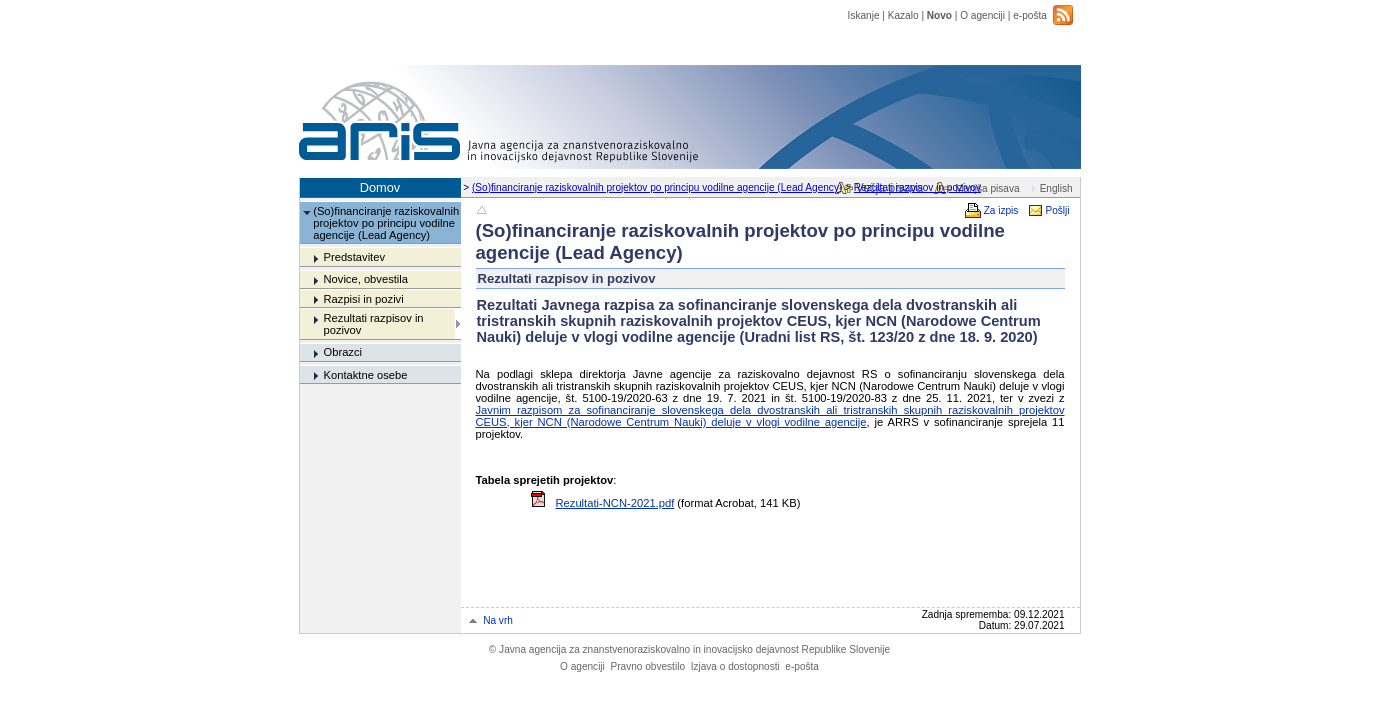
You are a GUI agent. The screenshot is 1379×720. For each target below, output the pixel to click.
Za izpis (1001, 210)
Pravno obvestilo (647, 666)
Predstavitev (354, 257)
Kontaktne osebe (365, 375)
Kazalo (903, 15)
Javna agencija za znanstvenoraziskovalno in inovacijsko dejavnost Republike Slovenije (689, 649)
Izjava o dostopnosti (735, 666)
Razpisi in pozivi (363, 299)
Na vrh (498, 620)
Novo (939, 15)
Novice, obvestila (365, 279)
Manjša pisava (987, 188)
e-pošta (1030, 15)
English (1056, 188)
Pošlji (1057, 210)
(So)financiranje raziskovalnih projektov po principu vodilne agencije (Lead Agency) (657, 187)
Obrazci (342, 352)
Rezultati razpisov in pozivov (917, 187)
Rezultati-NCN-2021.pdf (615, 503)
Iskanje (864, 15)
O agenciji (982, 15)
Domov (380, 187)
